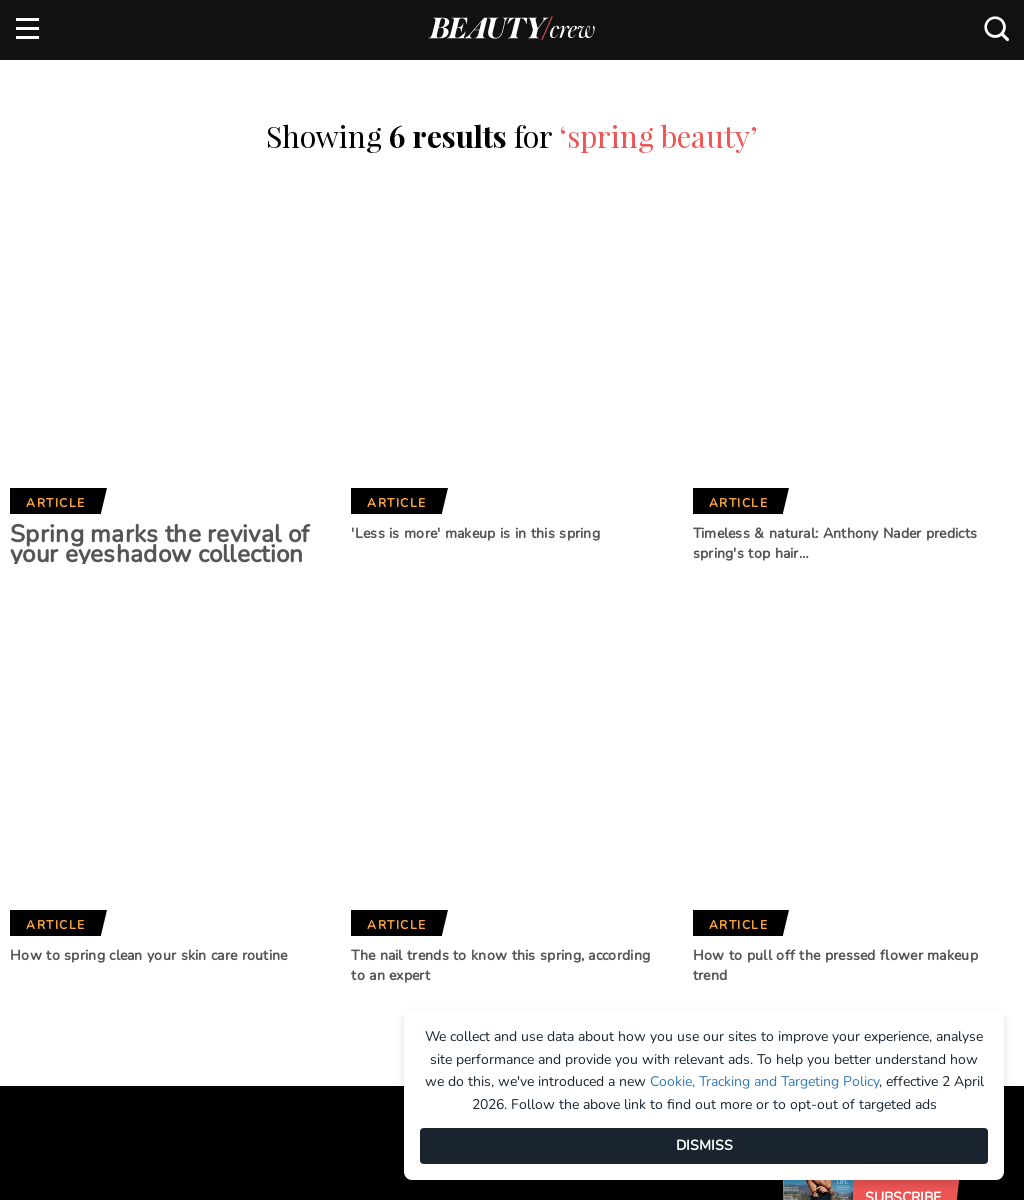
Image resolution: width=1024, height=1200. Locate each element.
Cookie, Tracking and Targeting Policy (764, 1081)
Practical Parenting (526, 946)
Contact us (55, 895)
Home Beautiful (326, 896)
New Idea (484, 913)
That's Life (489, 980)
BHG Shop (485, 880)
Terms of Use (60, 928)
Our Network (519, 764)
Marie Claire (315, 830)
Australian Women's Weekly (344, 970)
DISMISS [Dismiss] (704, 1145)
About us (47, 829)
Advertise (50, 862)
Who (287, 929)
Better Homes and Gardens (515, 838)
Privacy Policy (66, 962)
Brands (307, 764)
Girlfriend (308, 863)
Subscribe (903, 728)
